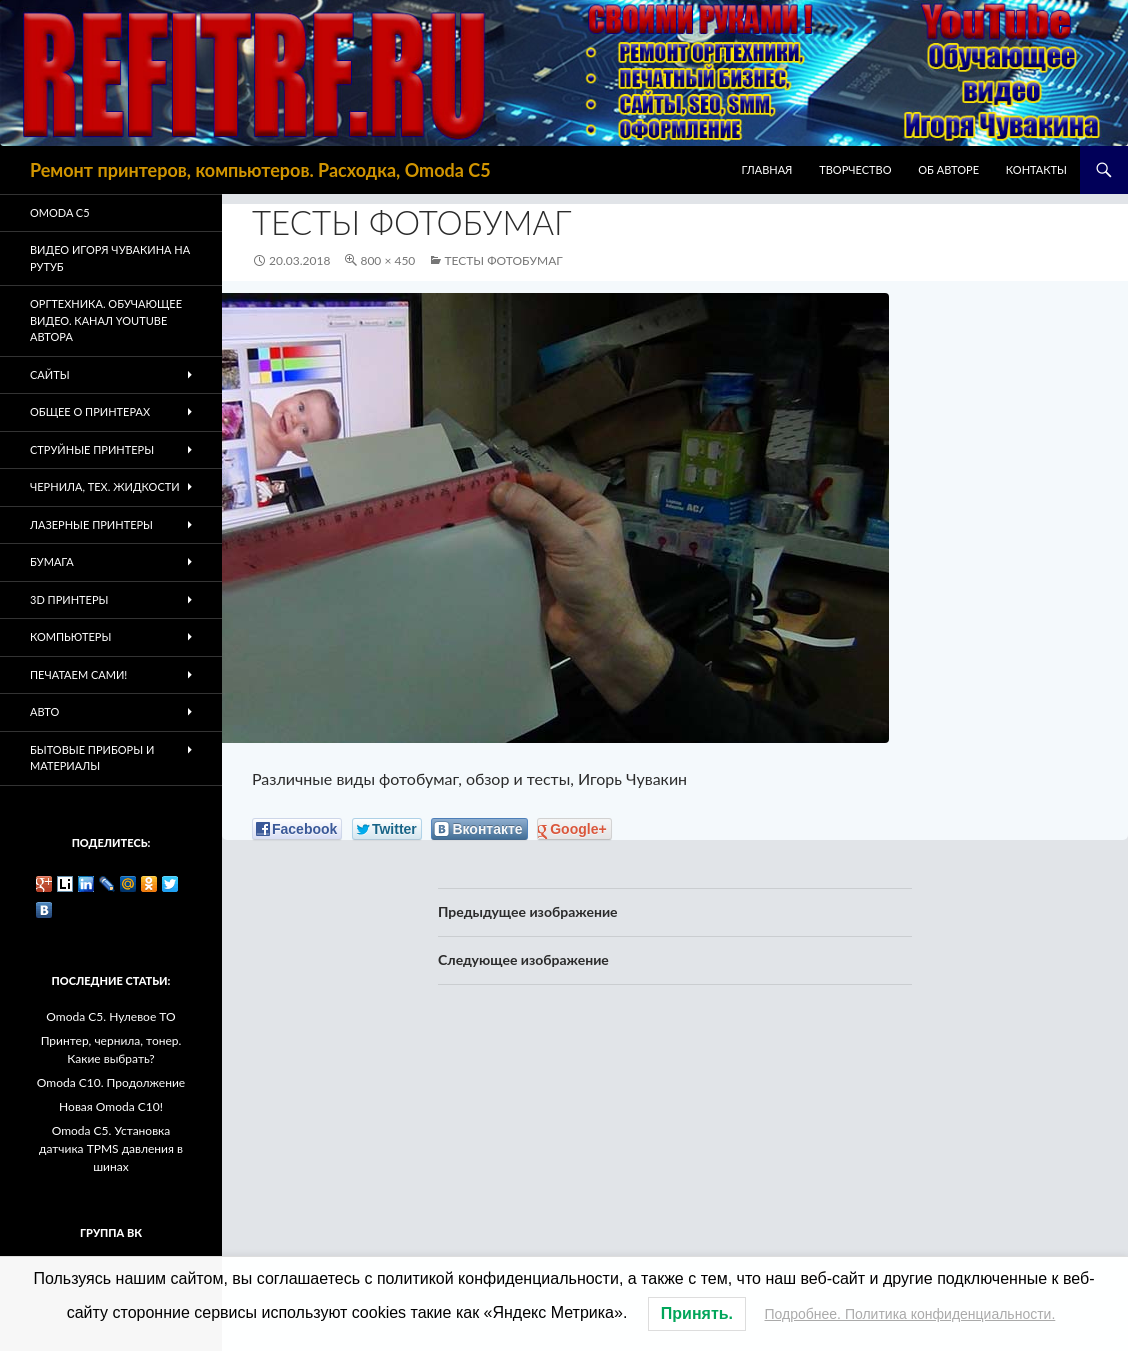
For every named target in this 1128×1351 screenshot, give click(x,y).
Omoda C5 (60, 212)
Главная (767, 169)
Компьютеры (70, 636)
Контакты (1036, 169)
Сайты (50, 374)
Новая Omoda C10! (111, 1106)
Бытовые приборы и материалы (92, 758)
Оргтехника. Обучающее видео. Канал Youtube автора (106, 320)
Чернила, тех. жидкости (105, 486)
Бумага (52, 561)
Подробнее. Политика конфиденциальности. (910, 1314)
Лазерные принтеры (91, 524)
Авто (44, 711)
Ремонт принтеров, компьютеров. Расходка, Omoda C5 (260, 170)
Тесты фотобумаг (503, 260)
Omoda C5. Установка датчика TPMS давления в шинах (111, 1148)
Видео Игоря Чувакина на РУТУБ (110, 258)
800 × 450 (387, 260)
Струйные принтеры (92, 449)
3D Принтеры (69, 599)
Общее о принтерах (90, 411)
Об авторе (948, 169)
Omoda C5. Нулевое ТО (110, 1016)
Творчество (855, 169)
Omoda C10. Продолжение (111, 1082)
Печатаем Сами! (78, 674)
